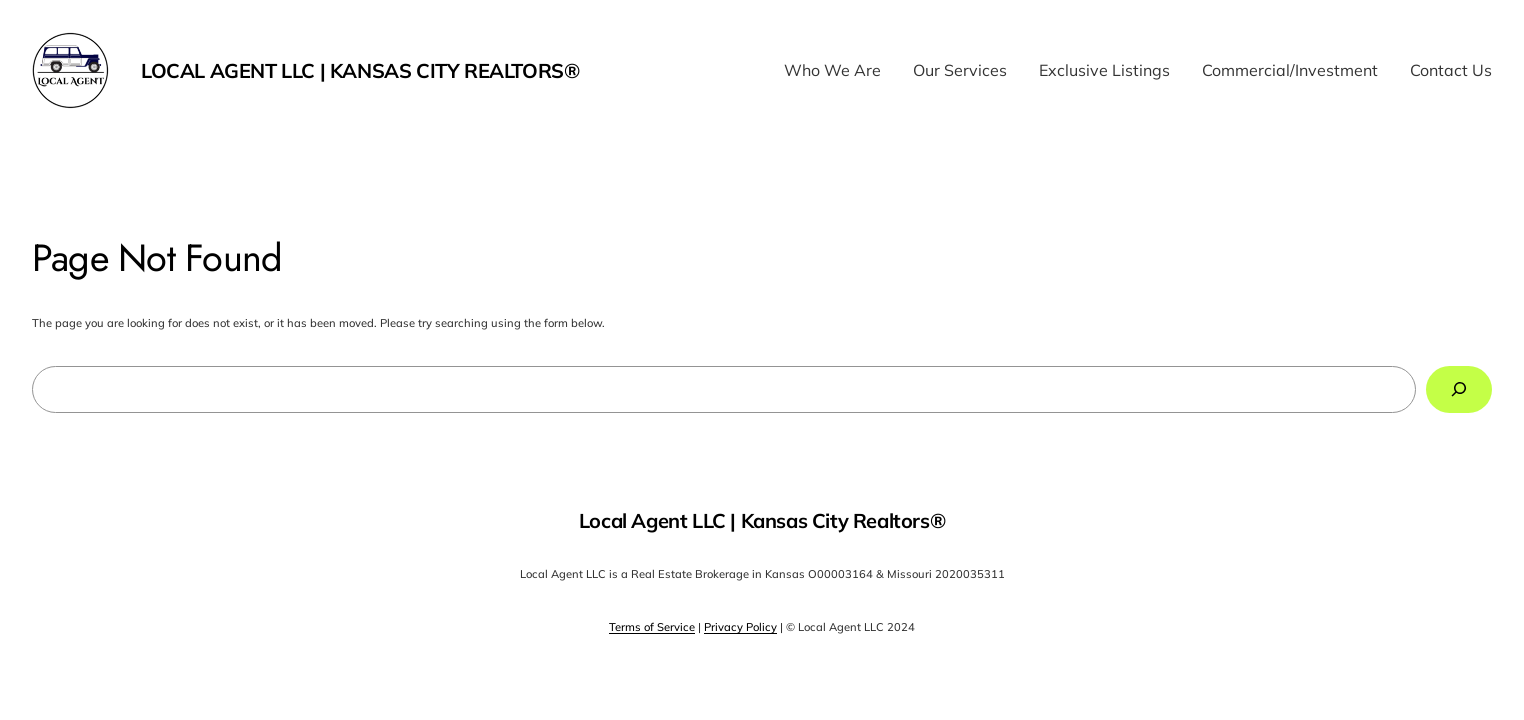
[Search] (1459, 389)
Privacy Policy (740, 627)
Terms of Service (652, 627)
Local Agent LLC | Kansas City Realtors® (360, 70)
